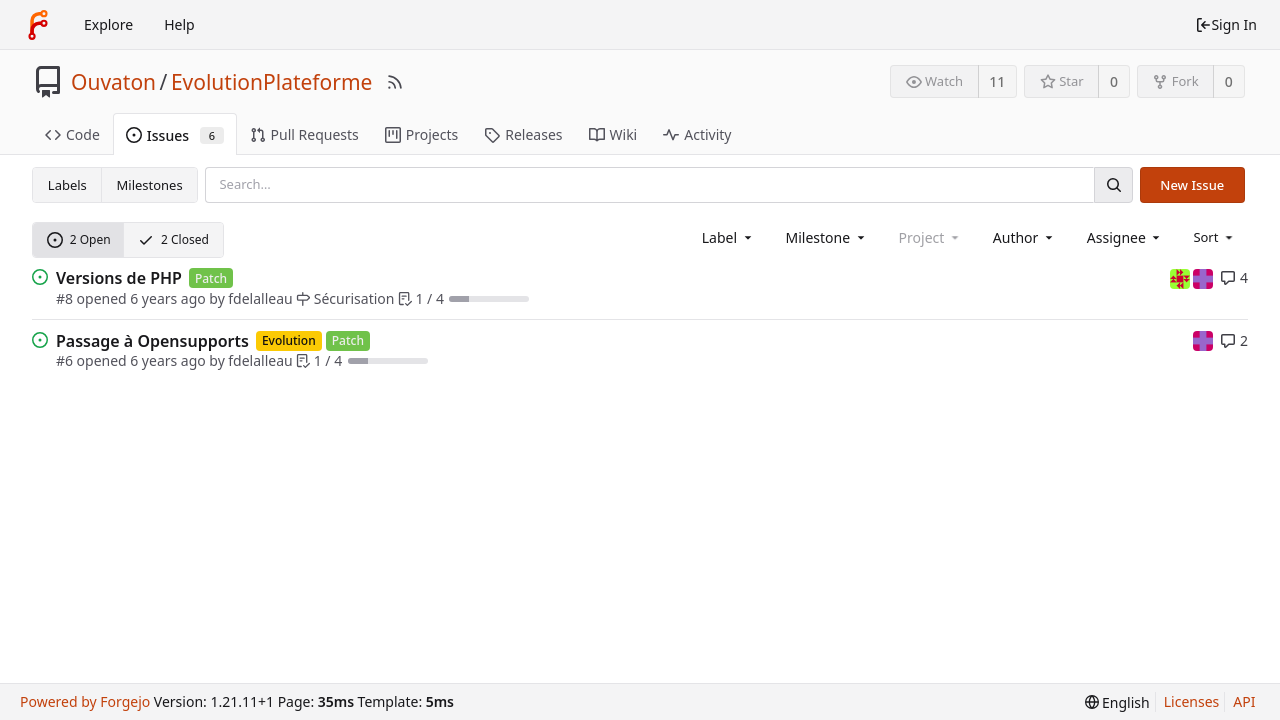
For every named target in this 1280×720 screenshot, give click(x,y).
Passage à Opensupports (152, 341)
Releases (523, 134)
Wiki (613, 134)
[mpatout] (1203, 277)
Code (72, 134)
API (1244, 701)
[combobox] (728, 237)
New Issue (1192, 185)
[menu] (1214, 237)
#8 (64, 298)
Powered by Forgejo (85, 701)
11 (997, 81)
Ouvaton (113, 82)
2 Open (79, 239)
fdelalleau (260, 298)
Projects (421, 134)
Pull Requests (304, 134)
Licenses (1192, 701)
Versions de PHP (119, 278)
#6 (64, 360)
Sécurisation (345, 298)
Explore (108, 24)
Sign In (1226, 24)
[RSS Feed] (395, 82)
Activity (697, 134)
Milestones (150, 185)
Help (179, 24)
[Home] (38, 25)
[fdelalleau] (1182, 277)
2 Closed (173, 239)
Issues (175, 135)
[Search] (1113, 184)
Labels (67, 185)
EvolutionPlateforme (272, 82)
